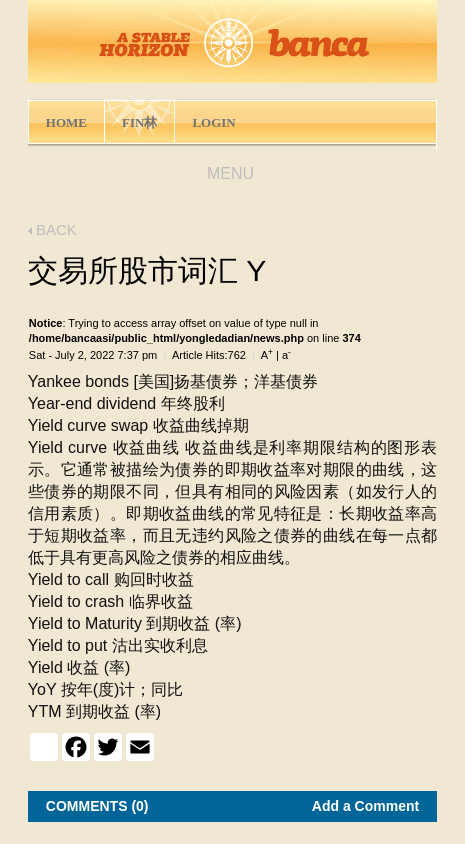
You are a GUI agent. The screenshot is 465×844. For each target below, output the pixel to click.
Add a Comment (365, 806)
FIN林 (139, 122)
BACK (52, 229)
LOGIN (213, 122)
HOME (66, 122)
